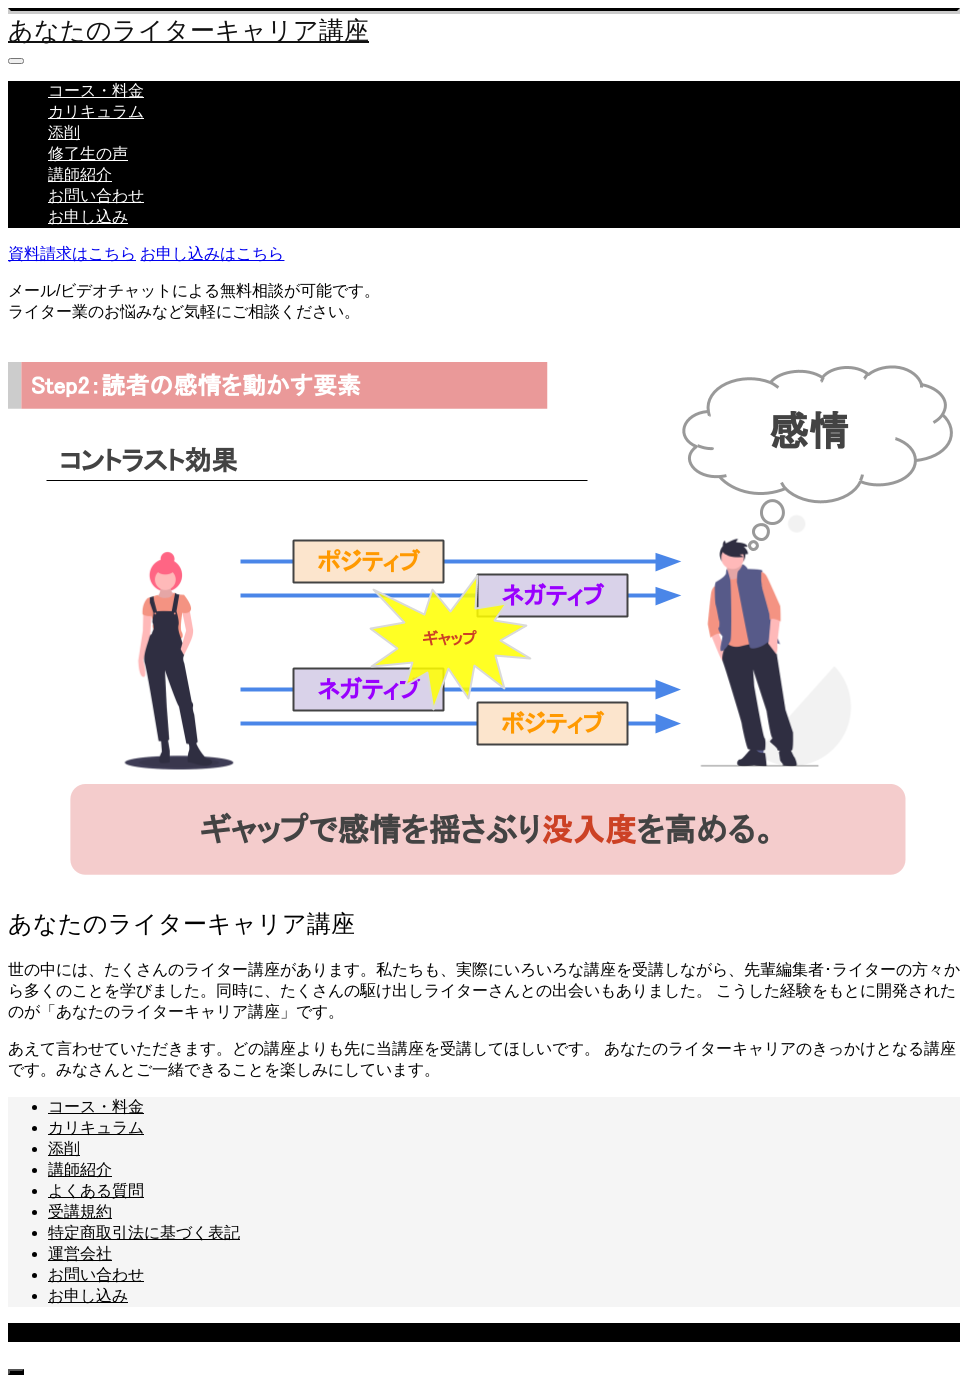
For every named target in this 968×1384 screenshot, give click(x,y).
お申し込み (88, 216)
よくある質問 (96, 1190)
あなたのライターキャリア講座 (188, 30)
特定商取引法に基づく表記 (144, 1232)
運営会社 (80, 1253)
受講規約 (80, 1211)
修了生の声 (88, 153)
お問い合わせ (96, 195)
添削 (64, 132)
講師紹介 (80, 174)
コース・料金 (96, 90)
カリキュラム (96, 111)
